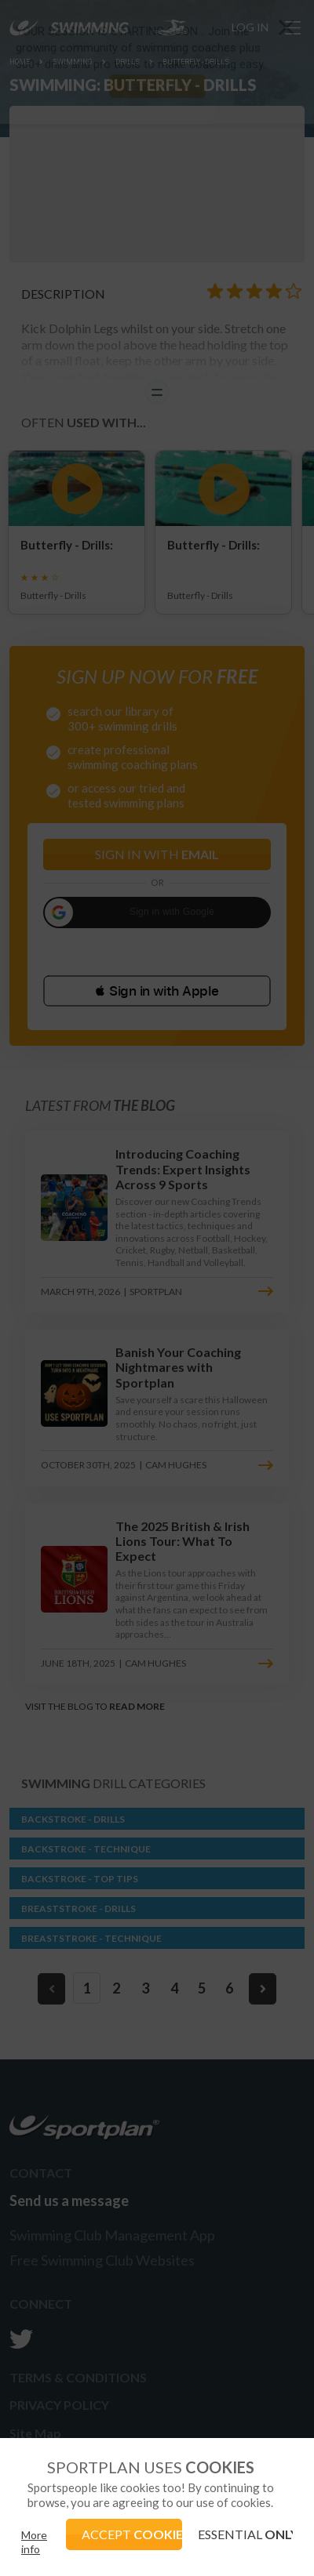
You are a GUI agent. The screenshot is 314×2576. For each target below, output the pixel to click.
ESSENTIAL (245, 2534)
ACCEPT (132, 2534)
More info (34, 2542)
